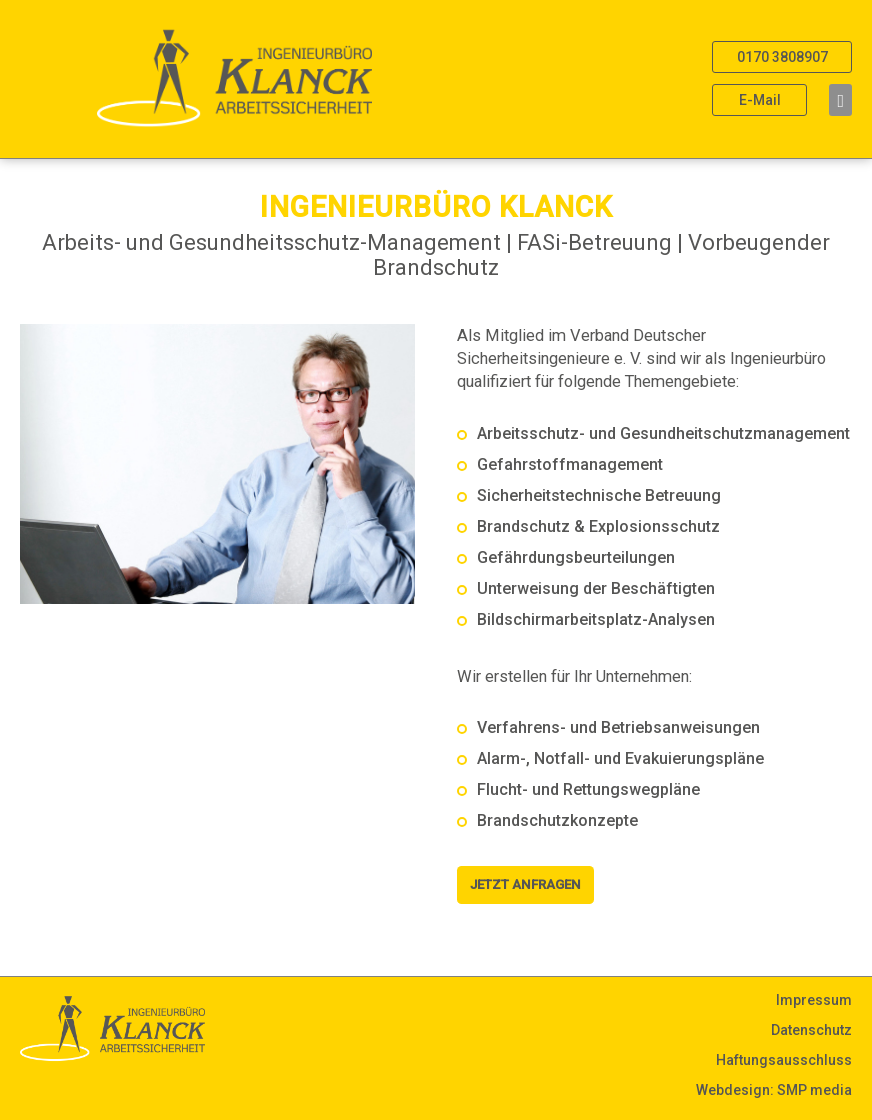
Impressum (814, 1000)
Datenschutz (811, 1030)
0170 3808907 (782, 57)
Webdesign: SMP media (774, 1090)
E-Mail (760, 100)
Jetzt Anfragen (525, 884)
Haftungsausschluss (784, 1060)
